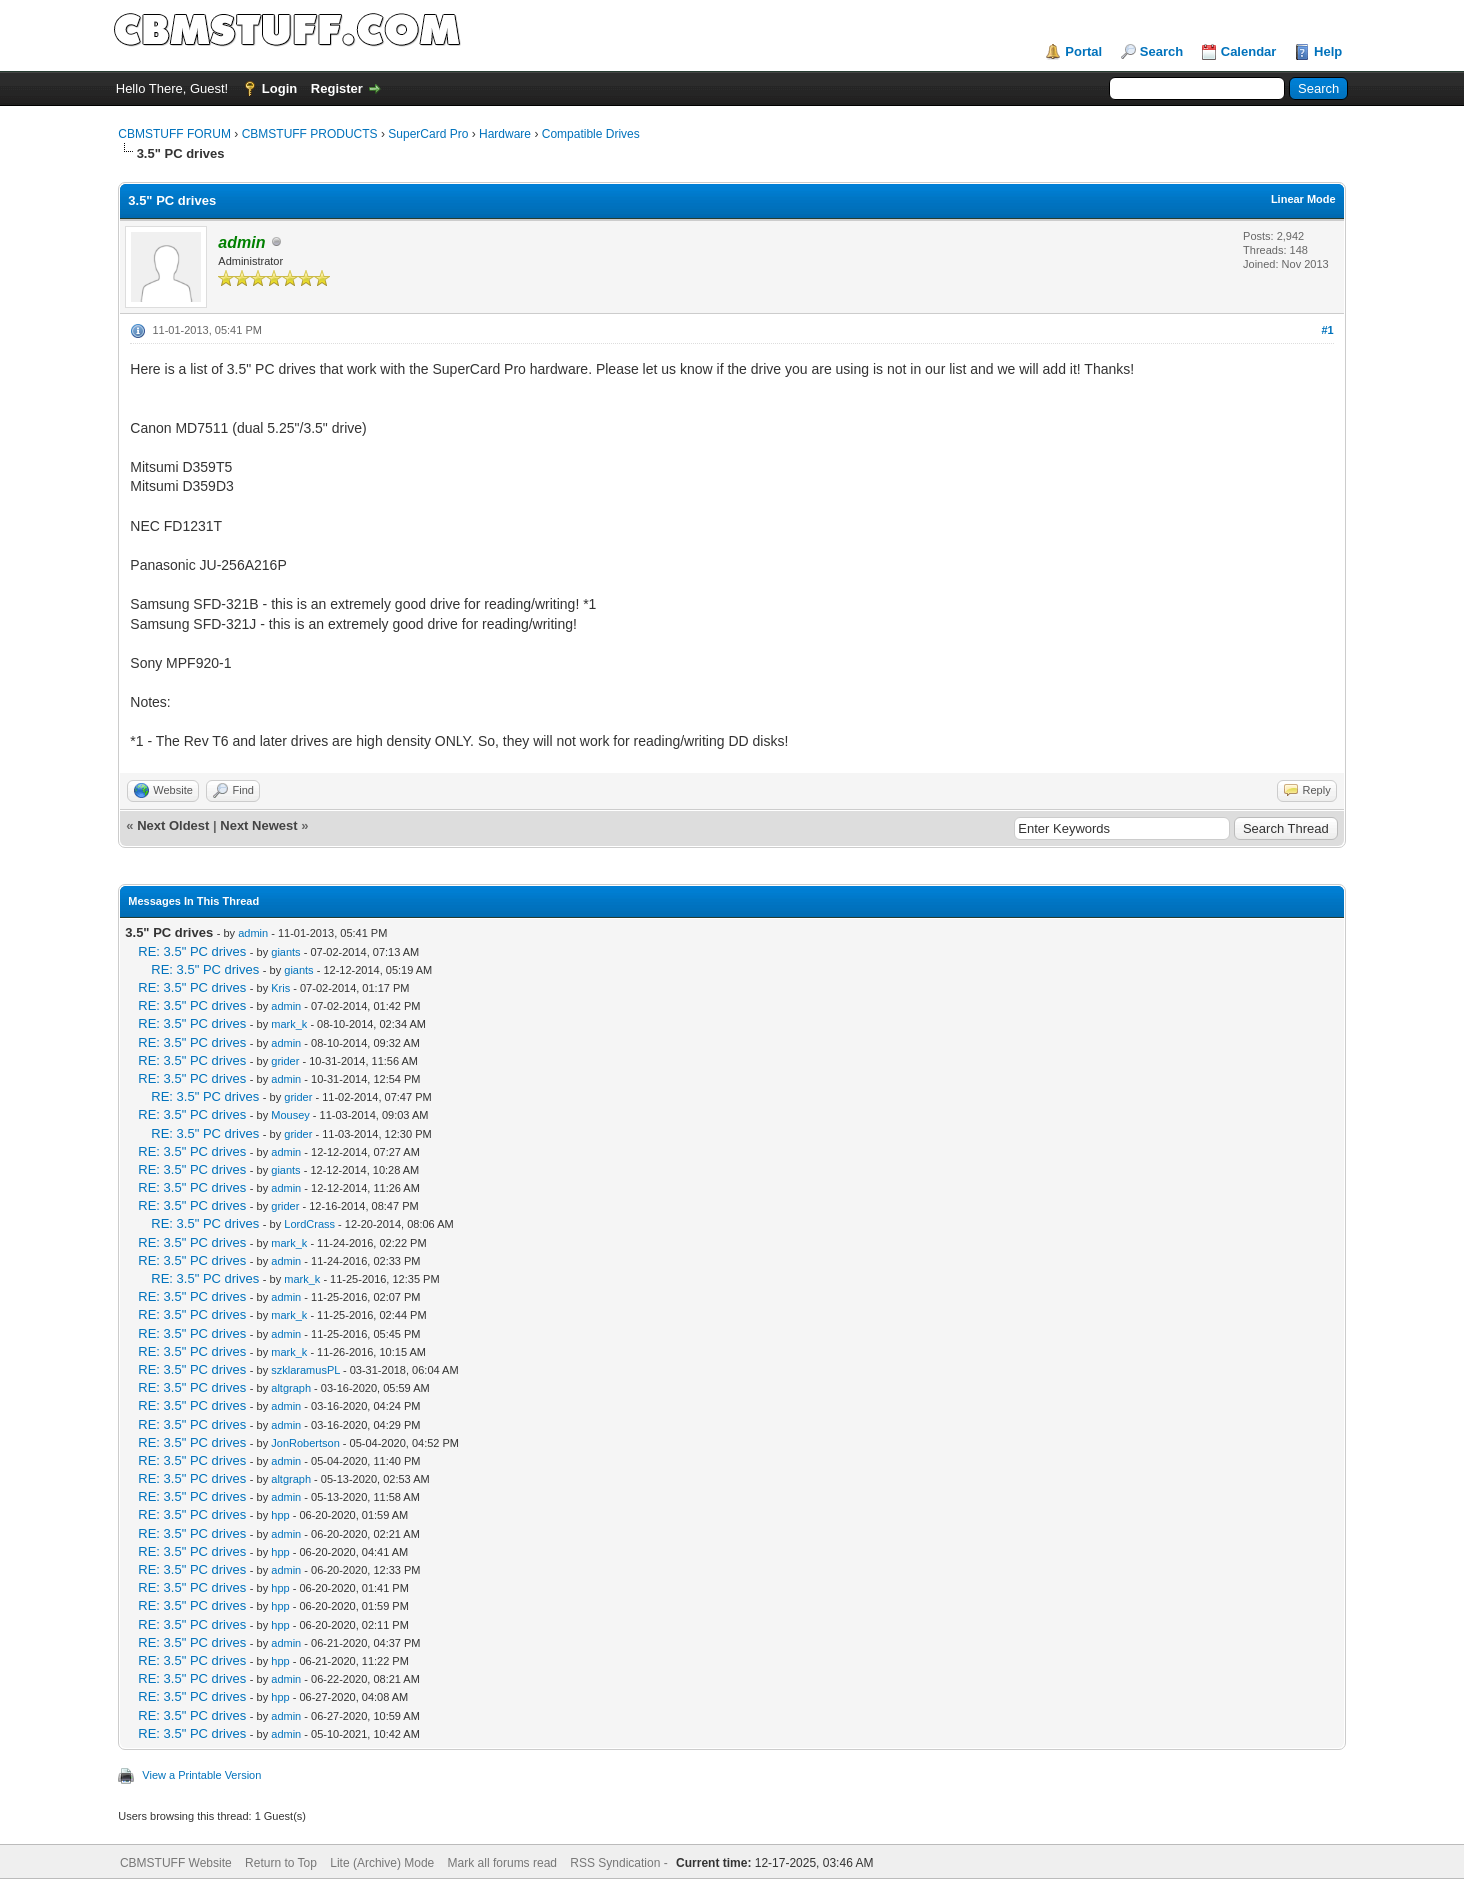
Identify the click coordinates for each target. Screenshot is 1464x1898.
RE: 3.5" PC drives (192, 951)
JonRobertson (305, 1443)
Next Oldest (173, 825)
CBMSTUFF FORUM (174, 134)
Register (337, 88)
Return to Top (281, 1863)
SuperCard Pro (428, 134)
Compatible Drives (591, 134)
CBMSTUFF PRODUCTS (310, 134)
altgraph (291, 1388)
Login (279, 88)
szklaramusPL (305, 1370)
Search (1161, 51)
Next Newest (258, 825)
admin (253, 933)
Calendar (1249, 51)
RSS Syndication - (620, 1863)
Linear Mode (1303, 199)
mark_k (289, 1024)
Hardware (505, 134)
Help (1328, 51)
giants (285, 952)
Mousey (290, 1115)
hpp (280, 1515)
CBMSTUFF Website (176, 1863)
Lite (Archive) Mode (382, 1863)
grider (285, 1061)
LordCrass (309, 1224)
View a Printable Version (201, 1775)
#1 (1327, 330)
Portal (1083, 51)
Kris (280, 988)
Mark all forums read (502, 1863)
